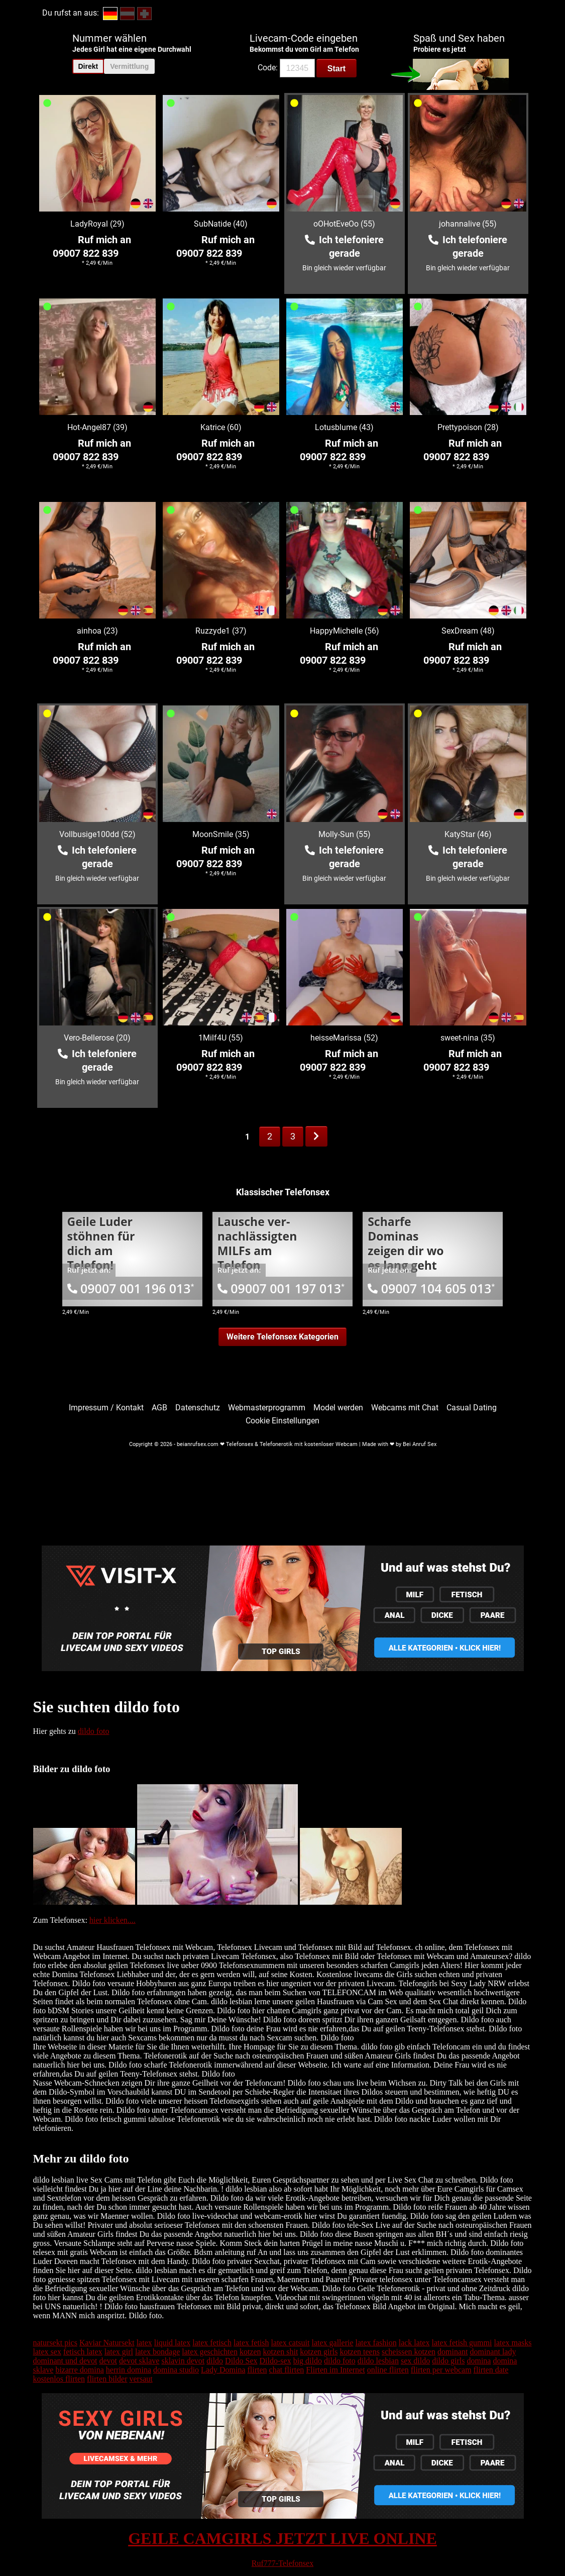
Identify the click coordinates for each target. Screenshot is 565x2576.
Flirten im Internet (335, 2369)
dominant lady (493, 2351)
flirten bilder (107, 2379)
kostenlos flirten (59, 2379)
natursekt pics (55, 2342)
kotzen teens (360, 2351)
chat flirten (286, 2369)
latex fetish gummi (461, 2342)
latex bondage (157, 2351)
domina (479, 2360)
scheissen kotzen (408, 2351)
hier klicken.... (112, 1920)
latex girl (118, 2351)
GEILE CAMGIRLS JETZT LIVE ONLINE (282, 2538)
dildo (214, 2360)
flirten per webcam (441, 2369)
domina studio (176, 2369)
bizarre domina (79, 2369)
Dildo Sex (241, 2360)
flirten (257, 2369)
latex (144, 2342)
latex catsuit (290, 2342)
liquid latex (172, 2342)
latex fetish (251, 2342)
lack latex (414, 2342)
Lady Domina (223, 2369)
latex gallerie (332, 2342)
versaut (140, 2379)
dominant (452, 2351)
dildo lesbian (378, 2360)
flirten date (491, 2369)
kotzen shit (280, 2351)
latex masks (512, 2342)
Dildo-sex (275, 2360)
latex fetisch (212, 2342)
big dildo (307, 2360)
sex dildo (415, 2360)
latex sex (47, 2351)
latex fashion (376, 2342)
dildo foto (93, 1731)
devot (108, 2360)
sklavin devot (182, 2360)
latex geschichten (210, 2351)
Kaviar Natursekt (107, 2342)
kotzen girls (318, 2351)
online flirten (388, 2369)
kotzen (250, 2351)
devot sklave (139, 2360)
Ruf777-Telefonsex (282, 2563)
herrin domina (128, 2369)
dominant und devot (65, 2360)
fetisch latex (82, 2351)
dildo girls (448, 2360)
